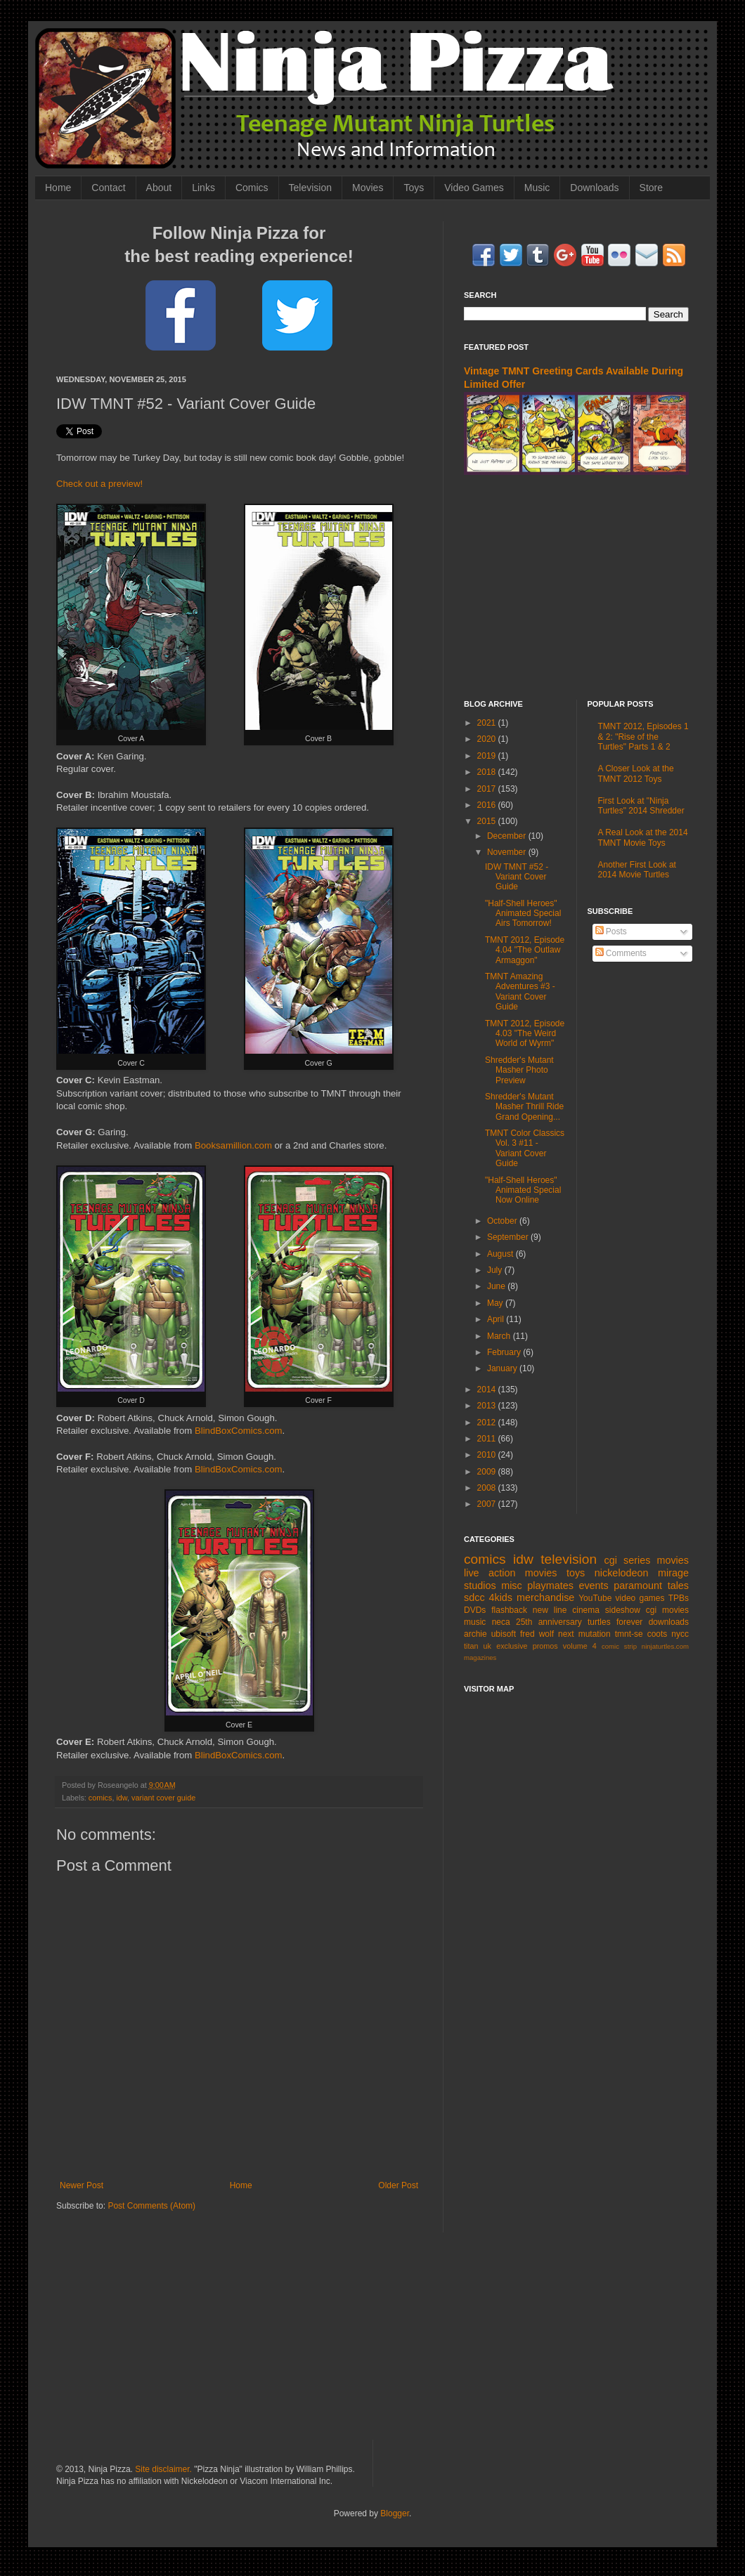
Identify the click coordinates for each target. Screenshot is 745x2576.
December (508, 836)
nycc (680, 1634)
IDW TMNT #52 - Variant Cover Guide (516, 877)
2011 (487, 1439)
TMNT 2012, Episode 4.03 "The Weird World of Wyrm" (524, 1034)
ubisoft (503, 1634)
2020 (487, 739)
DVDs (475, 1610)
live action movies (510, 1572)
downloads (669, 1622)
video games (640, 1598)
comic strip (619, 1646)
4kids (500, 1597)
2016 (487, 805)
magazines (480, 1657)
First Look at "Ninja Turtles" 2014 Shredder (641, 806)
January (503, 1368)
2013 (487, 1406)
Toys (413, 187)
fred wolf (537, 1634)
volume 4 (580, 1646)
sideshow (622, 1610)
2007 (487, 1504)
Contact (108, 187)
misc (511, 1585)
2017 (487, 789)
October (503, 1221)
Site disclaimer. (163, 2469)
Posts (611, 931)
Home (58, 187)
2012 (487, 1422)
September (509, 1237)
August (501, 1254)
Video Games (474, 187)
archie (475, 1634)
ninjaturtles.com (665, 1646)
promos (545, 1646)
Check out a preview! (99, 483)
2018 (487, 772)
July (496, 1270)
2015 (487, 821)
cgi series (627, 1560)
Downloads (594, 187)
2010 (487, 1455)
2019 (487, 756)
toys (575, 1572)
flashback (509, 1610)
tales (678, 1585)
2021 (487, 723)
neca (501, 1622)
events (593, 1585)
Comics (251, 187)
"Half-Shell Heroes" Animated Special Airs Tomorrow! (523, 913)
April (496, 1319)
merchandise (545, 1597)
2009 (487, 1472)
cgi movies (667, 1610)
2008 (487, 1488)
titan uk (477, 1646)
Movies (367, 187)
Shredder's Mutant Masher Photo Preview (519, 1070)
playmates (550, 1585)
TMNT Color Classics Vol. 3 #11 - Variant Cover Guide (524, 1148)
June (497, 1286)
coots (657, 1634)
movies (672, 1560)
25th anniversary (549, 1622)
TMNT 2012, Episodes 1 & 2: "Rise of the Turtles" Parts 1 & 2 (643, 736)
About (159, 187)
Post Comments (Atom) (151, 2206)
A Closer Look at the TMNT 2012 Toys (636, 773)
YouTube (594, 1598)
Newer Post (81, 2185)
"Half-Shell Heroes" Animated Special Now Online (523, 1190)
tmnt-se (629, 1634)
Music (537, 187)
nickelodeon (622, 1572)
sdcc (474, 1597)
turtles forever (615, 1622)
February (505, 1352)
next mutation (584, 1634)
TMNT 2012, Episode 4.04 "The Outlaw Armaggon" (524, 950)
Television (310, 187)
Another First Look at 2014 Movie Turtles (637, 870)
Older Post (398, 2185)
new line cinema (566, 1610)
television (568, 1559)
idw (121, 1797)
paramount (638, 1585)
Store (651, 187)
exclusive (511, 1646)
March (500, 1336)
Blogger (394, 2513)
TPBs (678, 1598)
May (496, 1303)
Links (203, 187)
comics (100, 1797)
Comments (621, 953)
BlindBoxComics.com (239, 1430)
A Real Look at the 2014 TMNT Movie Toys (643, 837)
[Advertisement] (576, 587)
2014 (487, 1389)
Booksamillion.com (233, 1145)
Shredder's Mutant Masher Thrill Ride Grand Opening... (524, 1107)
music (475, 1622)
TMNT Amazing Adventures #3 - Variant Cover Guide (520, 992)
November (508, 852)
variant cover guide (163, 1797)
